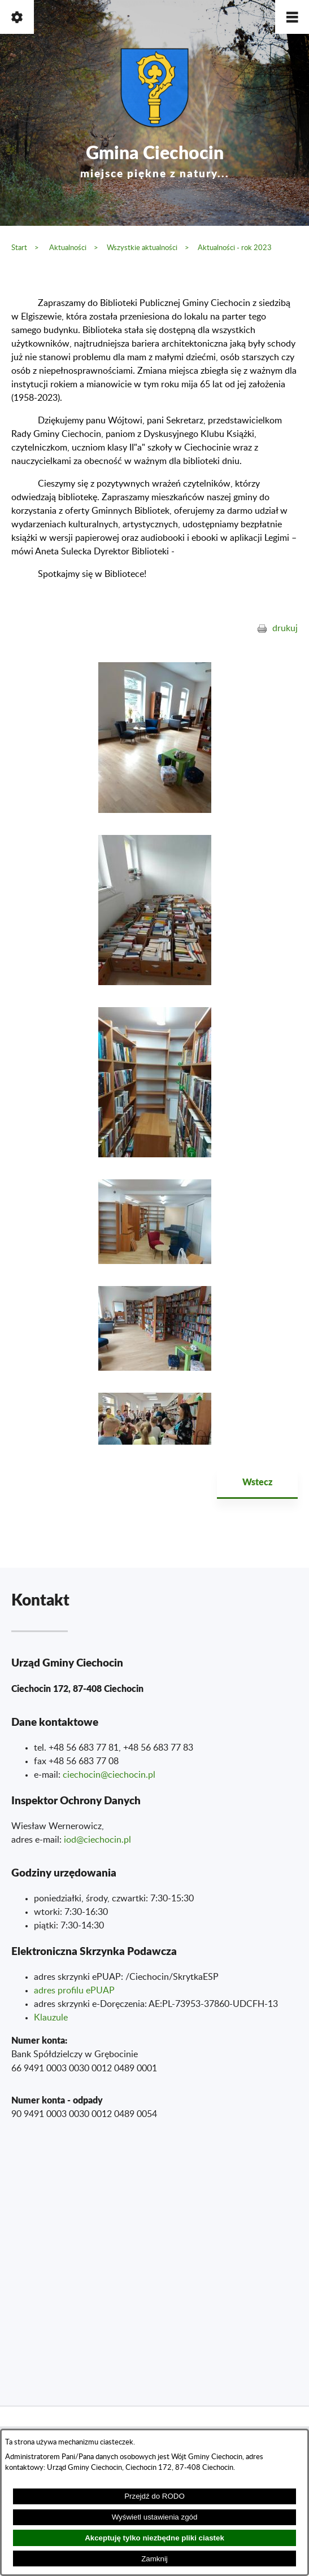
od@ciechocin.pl (98, 1839)
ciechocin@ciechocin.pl (109, 1774)
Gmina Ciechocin (154, 159)
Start (19, 247)
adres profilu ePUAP (74, 1990)
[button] (292, 17)
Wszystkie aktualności (142, 247)
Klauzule (51, 2017)
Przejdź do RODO (154, 2496)
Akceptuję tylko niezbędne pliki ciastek (154, 2538)
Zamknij (154, 2559)
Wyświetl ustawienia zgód (155, 2517)
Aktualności (67, 247)
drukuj (285, 628)
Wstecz (257, 1481)
